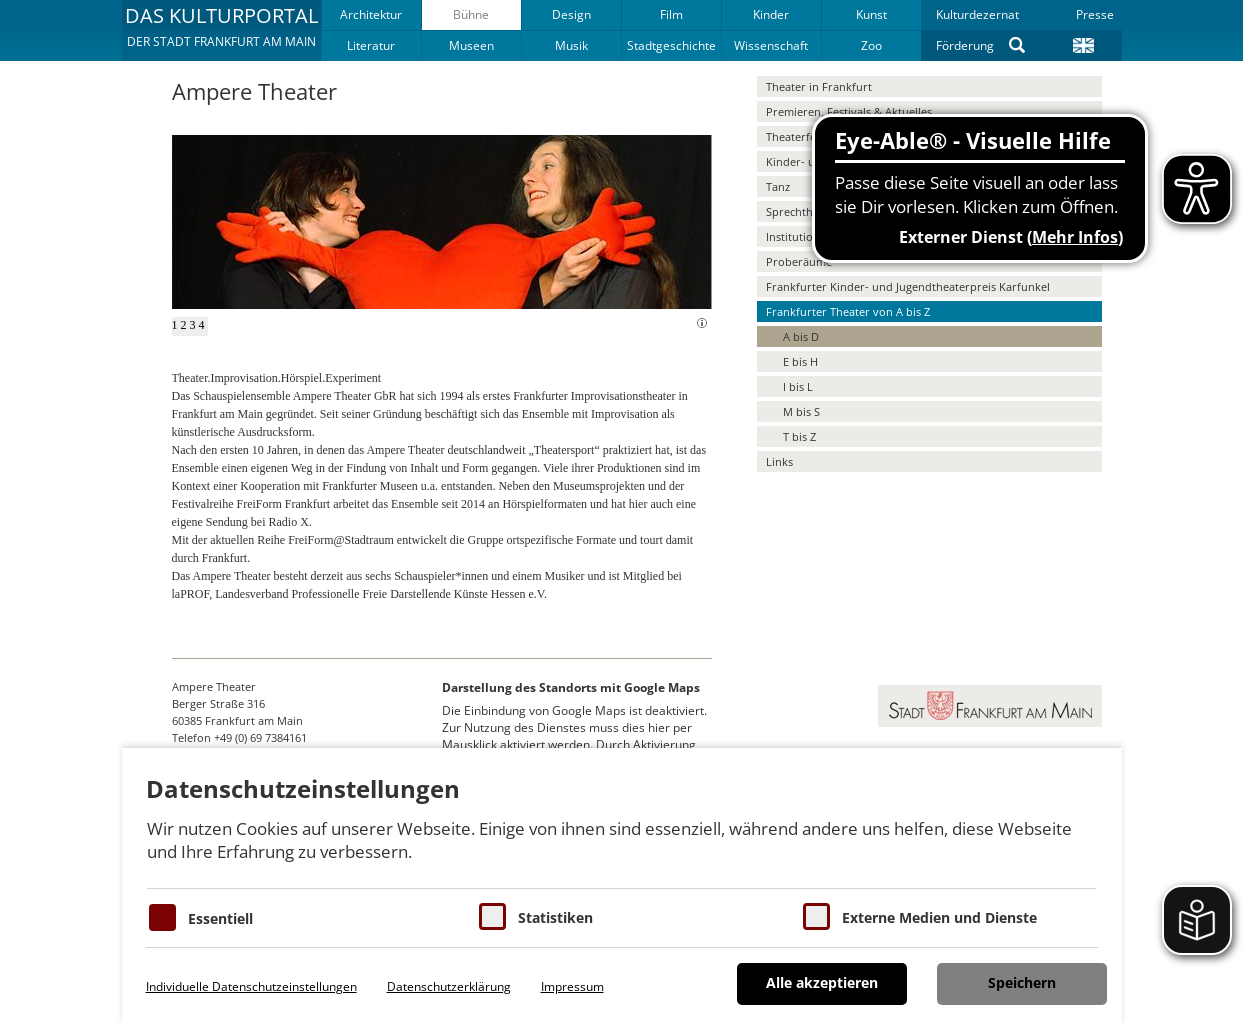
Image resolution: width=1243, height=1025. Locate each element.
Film (671, 14)
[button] (221, 30)
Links (779, 461)
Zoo (871, 45)
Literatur (371, 45)
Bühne (471, 14)
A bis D (801, 336)
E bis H (800, 361)
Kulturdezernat (977, 14)
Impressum (572, 986)
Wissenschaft (771, 45)
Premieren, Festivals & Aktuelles (849, 111)
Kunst (871, 14)
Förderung (965, 45)
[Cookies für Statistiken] (492, 916)
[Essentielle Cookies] (162, 917)
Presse (1095, 14)
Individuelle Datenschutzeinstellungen (251, 986)
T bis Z (799, 436)
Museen (471, 45)
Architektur (371, 14)
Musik (571, 45)
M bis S (801, 411)
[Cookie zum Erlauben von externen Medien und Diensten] (816, 916)
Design (571, 14)
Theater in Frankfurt (819, 86)
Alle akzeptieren (822, 982)
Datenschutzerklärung (449, 986)
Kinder (771, 14)
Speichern (1022, 982)
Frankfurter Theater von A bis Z (848, 311)
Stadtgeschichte (671, 45)
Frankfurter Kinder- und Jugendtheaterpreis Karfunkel (908, 286)
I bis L (798, 386)
